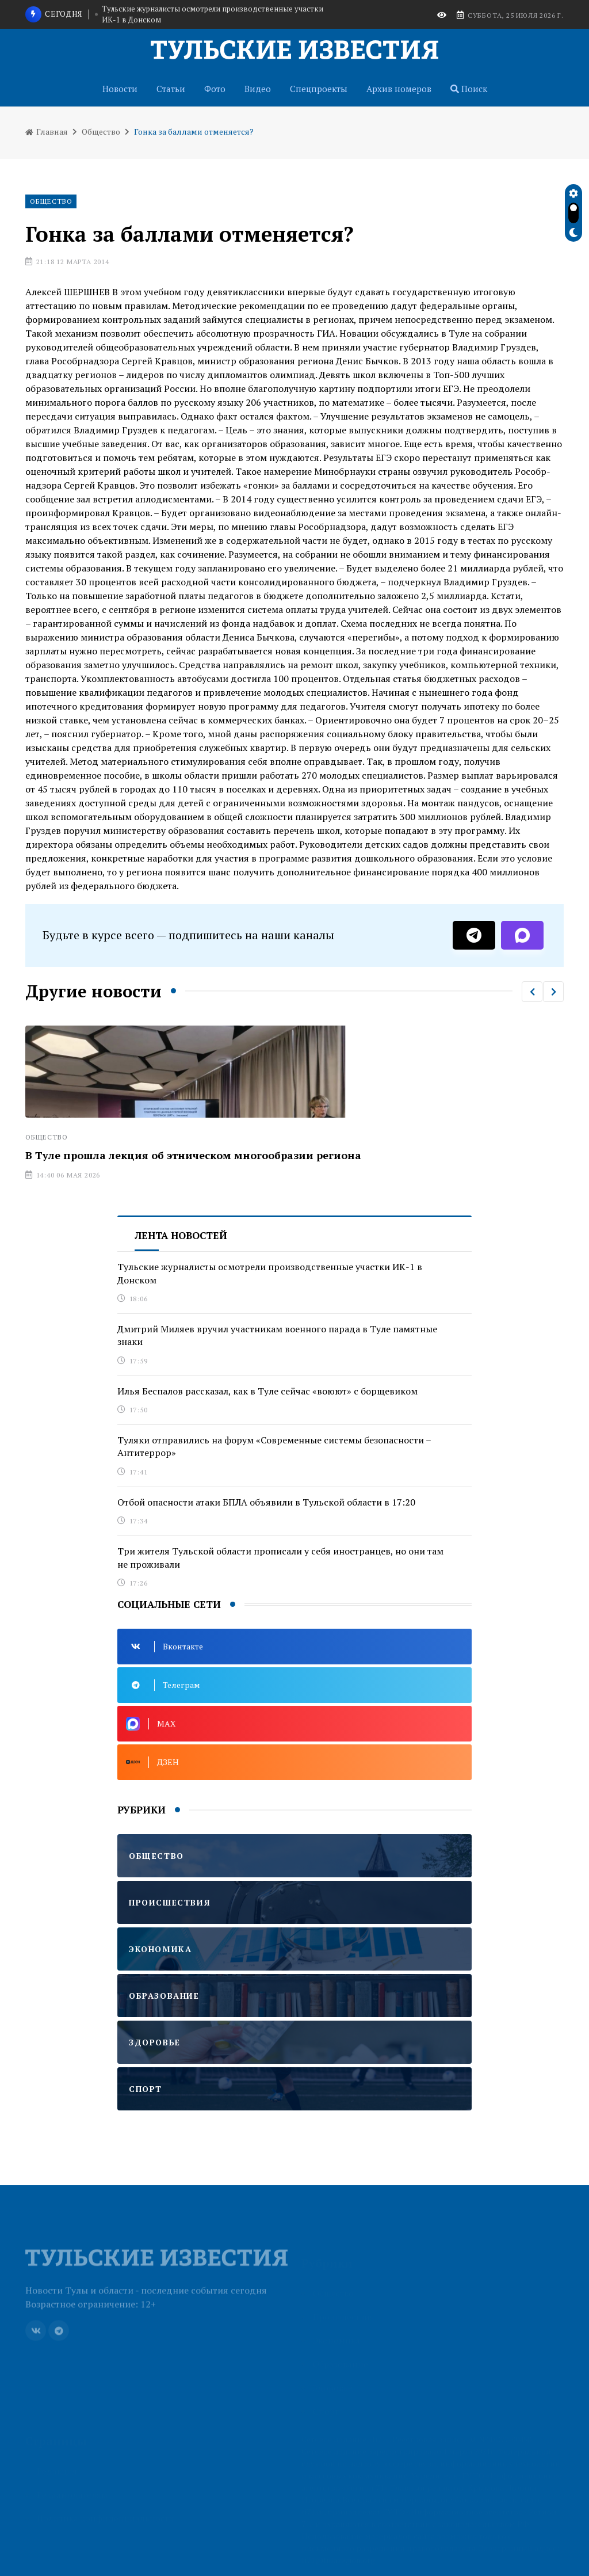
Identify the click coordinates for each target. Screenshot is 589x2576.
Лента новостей (181, 1235)
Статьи (170, 88)
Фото (214, 88)
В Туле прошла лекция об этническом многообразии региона (193, 1155)
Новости (119, 88)
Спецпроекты (318, 88)
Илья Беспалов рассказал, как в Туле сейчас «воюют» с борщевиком (267, 1391)
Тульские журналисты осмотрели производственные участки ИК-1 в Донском (212, 14)
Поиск (468, 88)
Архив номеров (398, 88)
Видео (257, 88)
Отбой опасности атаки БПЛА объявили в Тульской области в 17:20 (266, 1502)
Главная (46, 131)
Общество (101, 131)
